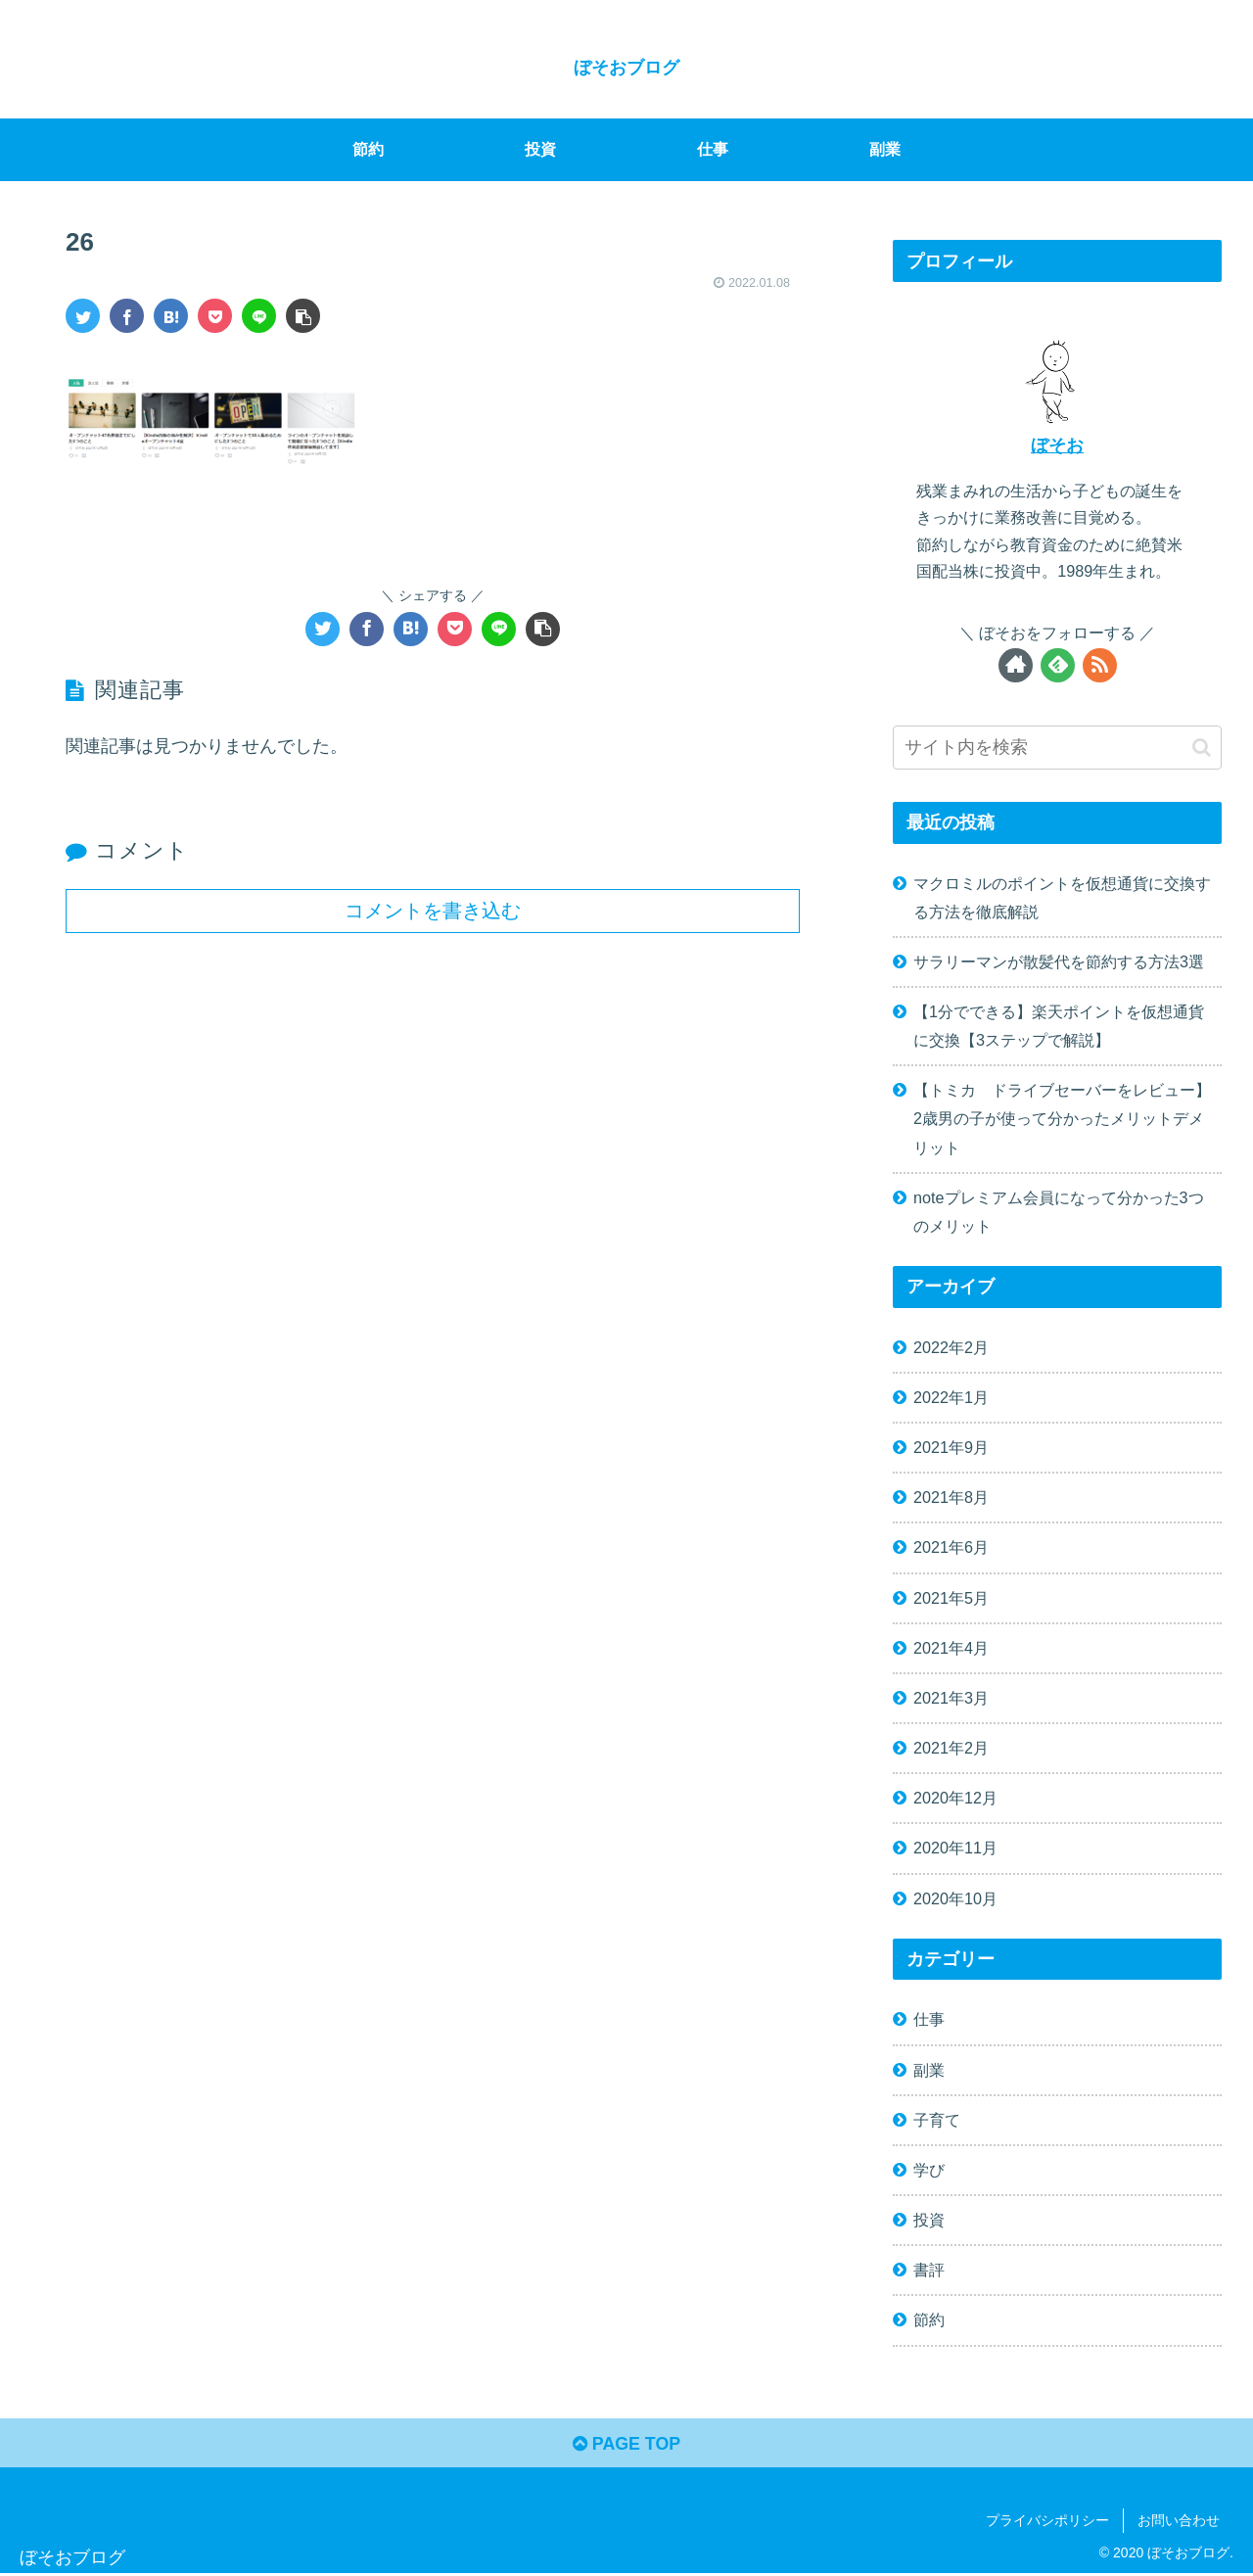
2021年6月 (951, 1547)
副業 (929, 2070)
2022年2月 (951, 1347)
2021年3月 (951, 1698)
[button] (1201, 747)
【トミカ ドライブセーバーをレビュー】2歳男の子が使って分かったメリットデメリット (1062, 1118)
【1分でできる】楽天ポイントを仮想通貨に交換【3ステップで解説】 (1058, 1026)
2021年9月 (951, 1447)
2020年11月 (955, 1847)
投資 (929, 2219)
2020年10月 (955, 1898)
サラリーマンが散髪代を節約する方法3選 (1058, 961)
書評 (929, 2269)
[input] (1057, 748)
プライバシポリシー (1047, 2521)
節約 (929, 2319)
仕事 (929, 2019)
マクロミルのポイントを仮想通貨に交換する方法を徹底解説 (1062, 897)
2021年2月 (951, 1747)
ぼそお (1057, 445)
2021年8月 (951, 1497)
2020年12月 (955, 1797)
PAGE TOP (626, 2445)
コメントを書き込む (433, 910)
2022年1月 (951, 1397)
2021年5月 (951, 1598)
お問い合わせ (1178, 2521)
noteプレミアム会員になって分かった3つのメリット (1058, 1212)
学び (929, 2169)
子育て (936, 2120)
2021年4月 (951, 1648)
